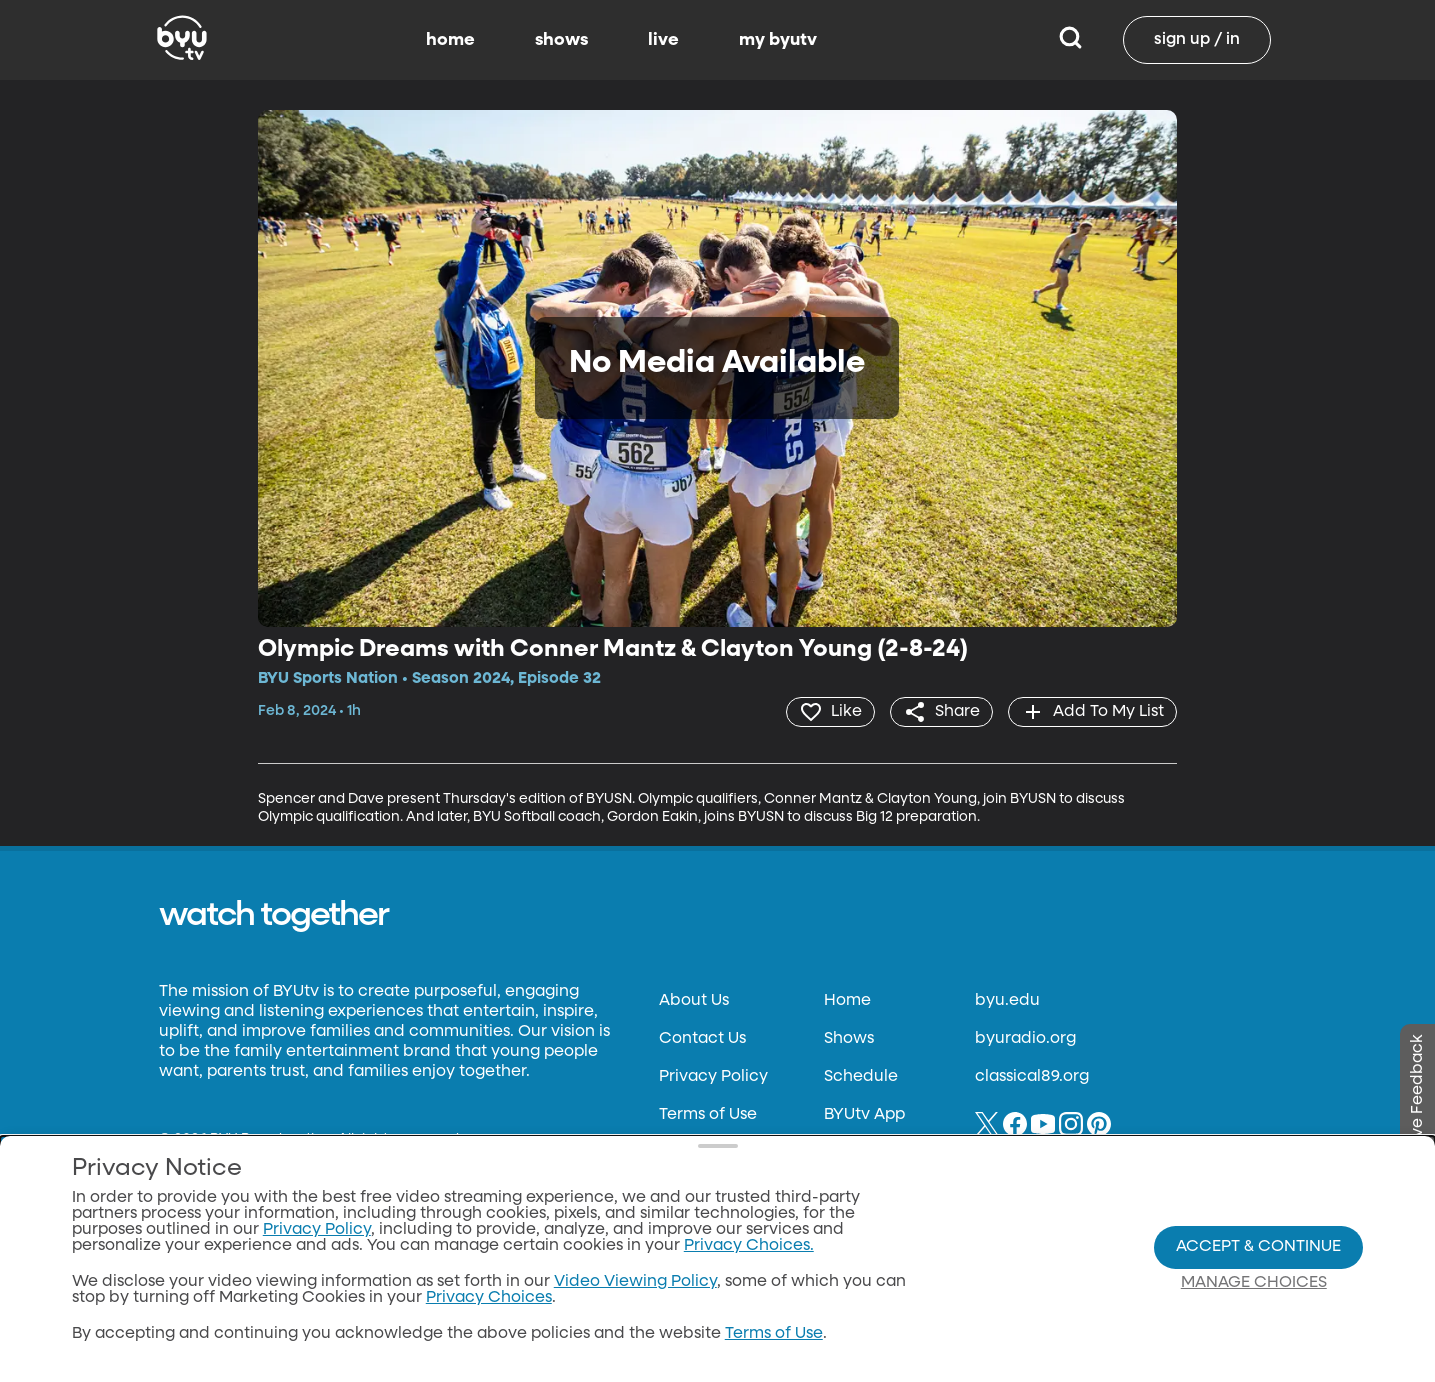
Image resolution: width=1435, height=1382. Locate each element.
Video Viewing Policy (635, 1282)
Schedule (861, 1077)
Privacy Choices (489, 1298)
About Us (694, 1001)
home (450, 40)
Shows (849, 1039)
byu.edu (1007, 1001)
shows (561, 40)
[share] (941, 712)
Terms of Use (708, 1115)
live (663, 40)
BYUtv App (864, 1115)
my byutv (778, 40)
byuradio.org (1025, 1039)
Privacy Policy (713, 1077)
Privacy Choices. (749, 1246)
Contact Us (702, 1039)
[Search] (1070, 40)
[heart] (830, 712)
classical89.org (1032, 1077)
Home (847, 1001)
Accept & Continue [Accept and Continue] (1258, 1247)
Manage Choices (1254, 1283)
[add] (1092, 712)
